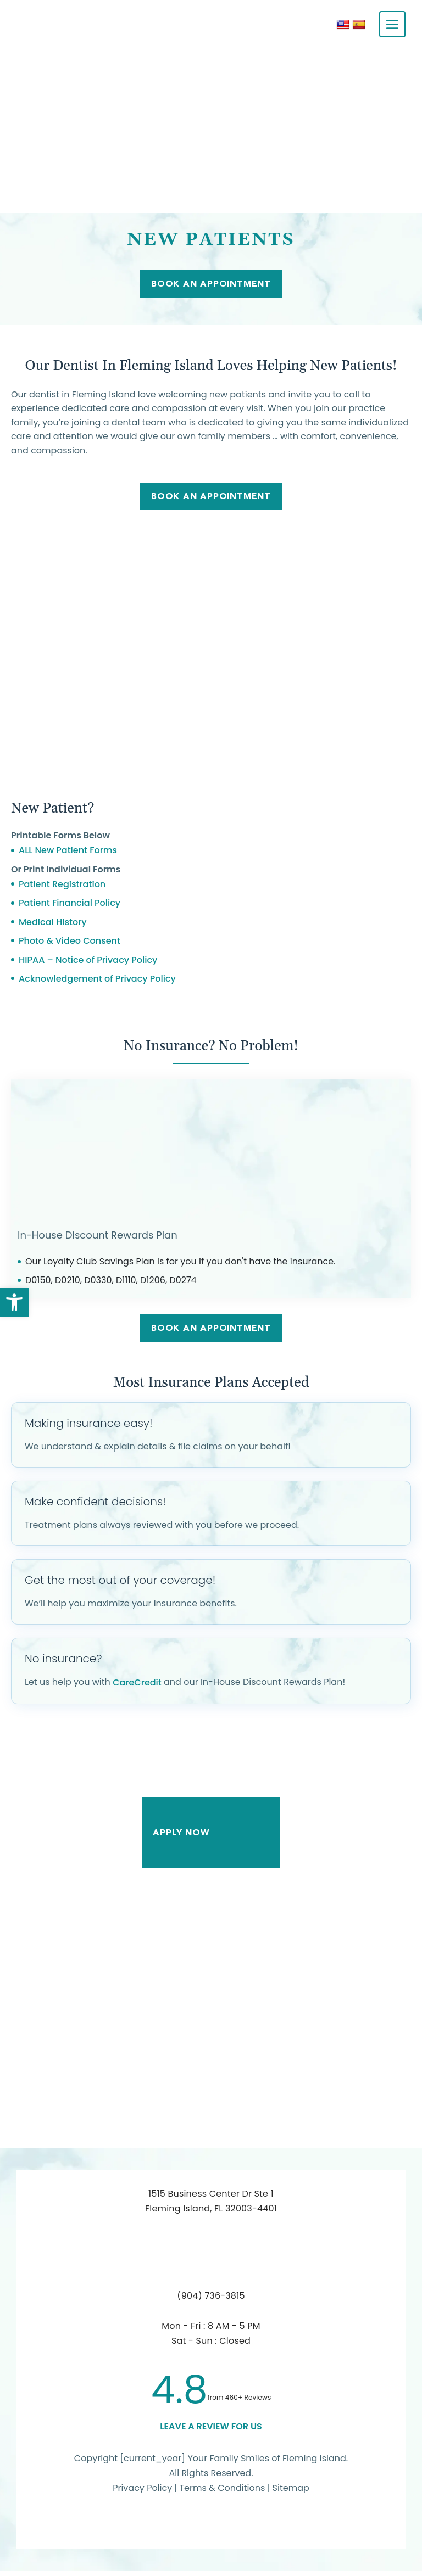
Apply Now (211, 1837)
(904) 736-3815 (211, 2301)
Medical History (53, 925)
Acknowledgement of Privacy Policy (97, 982)
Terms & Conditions (223, 2493)
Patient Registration (62, 888)
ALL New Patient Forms (68, 854)
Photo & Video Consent (69, 944)
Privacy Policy (142, 2493)
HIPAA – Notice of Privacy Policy (88, 963)
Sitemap (291, 2493)
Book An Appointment (211, 284)
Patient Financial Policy (69, 906)
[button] (14, 1302)
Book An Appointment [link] (211, 499)
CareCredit (137, 1688)
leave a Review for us (211, 2432)
